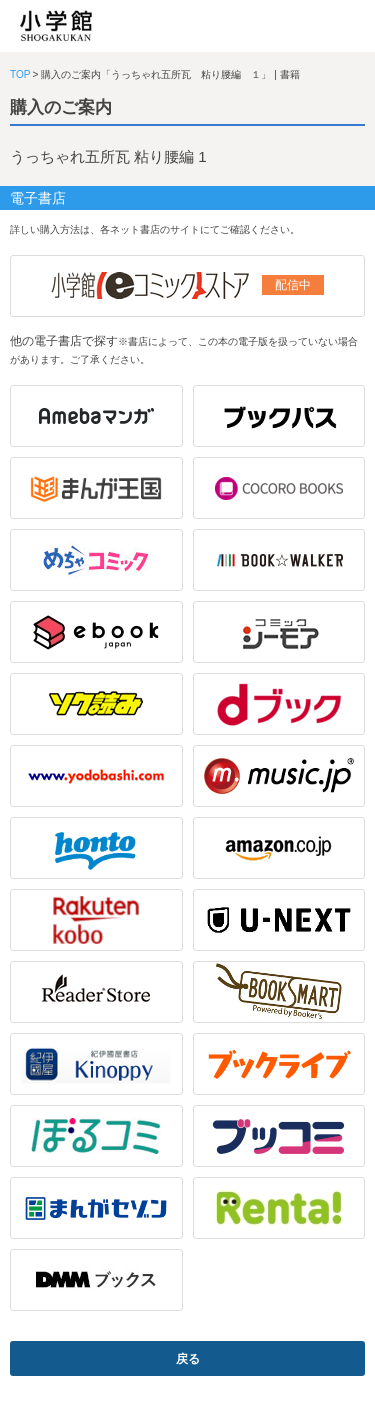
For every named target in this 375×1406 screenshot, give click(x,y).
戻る (188, 1359)
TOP (20, 74)
